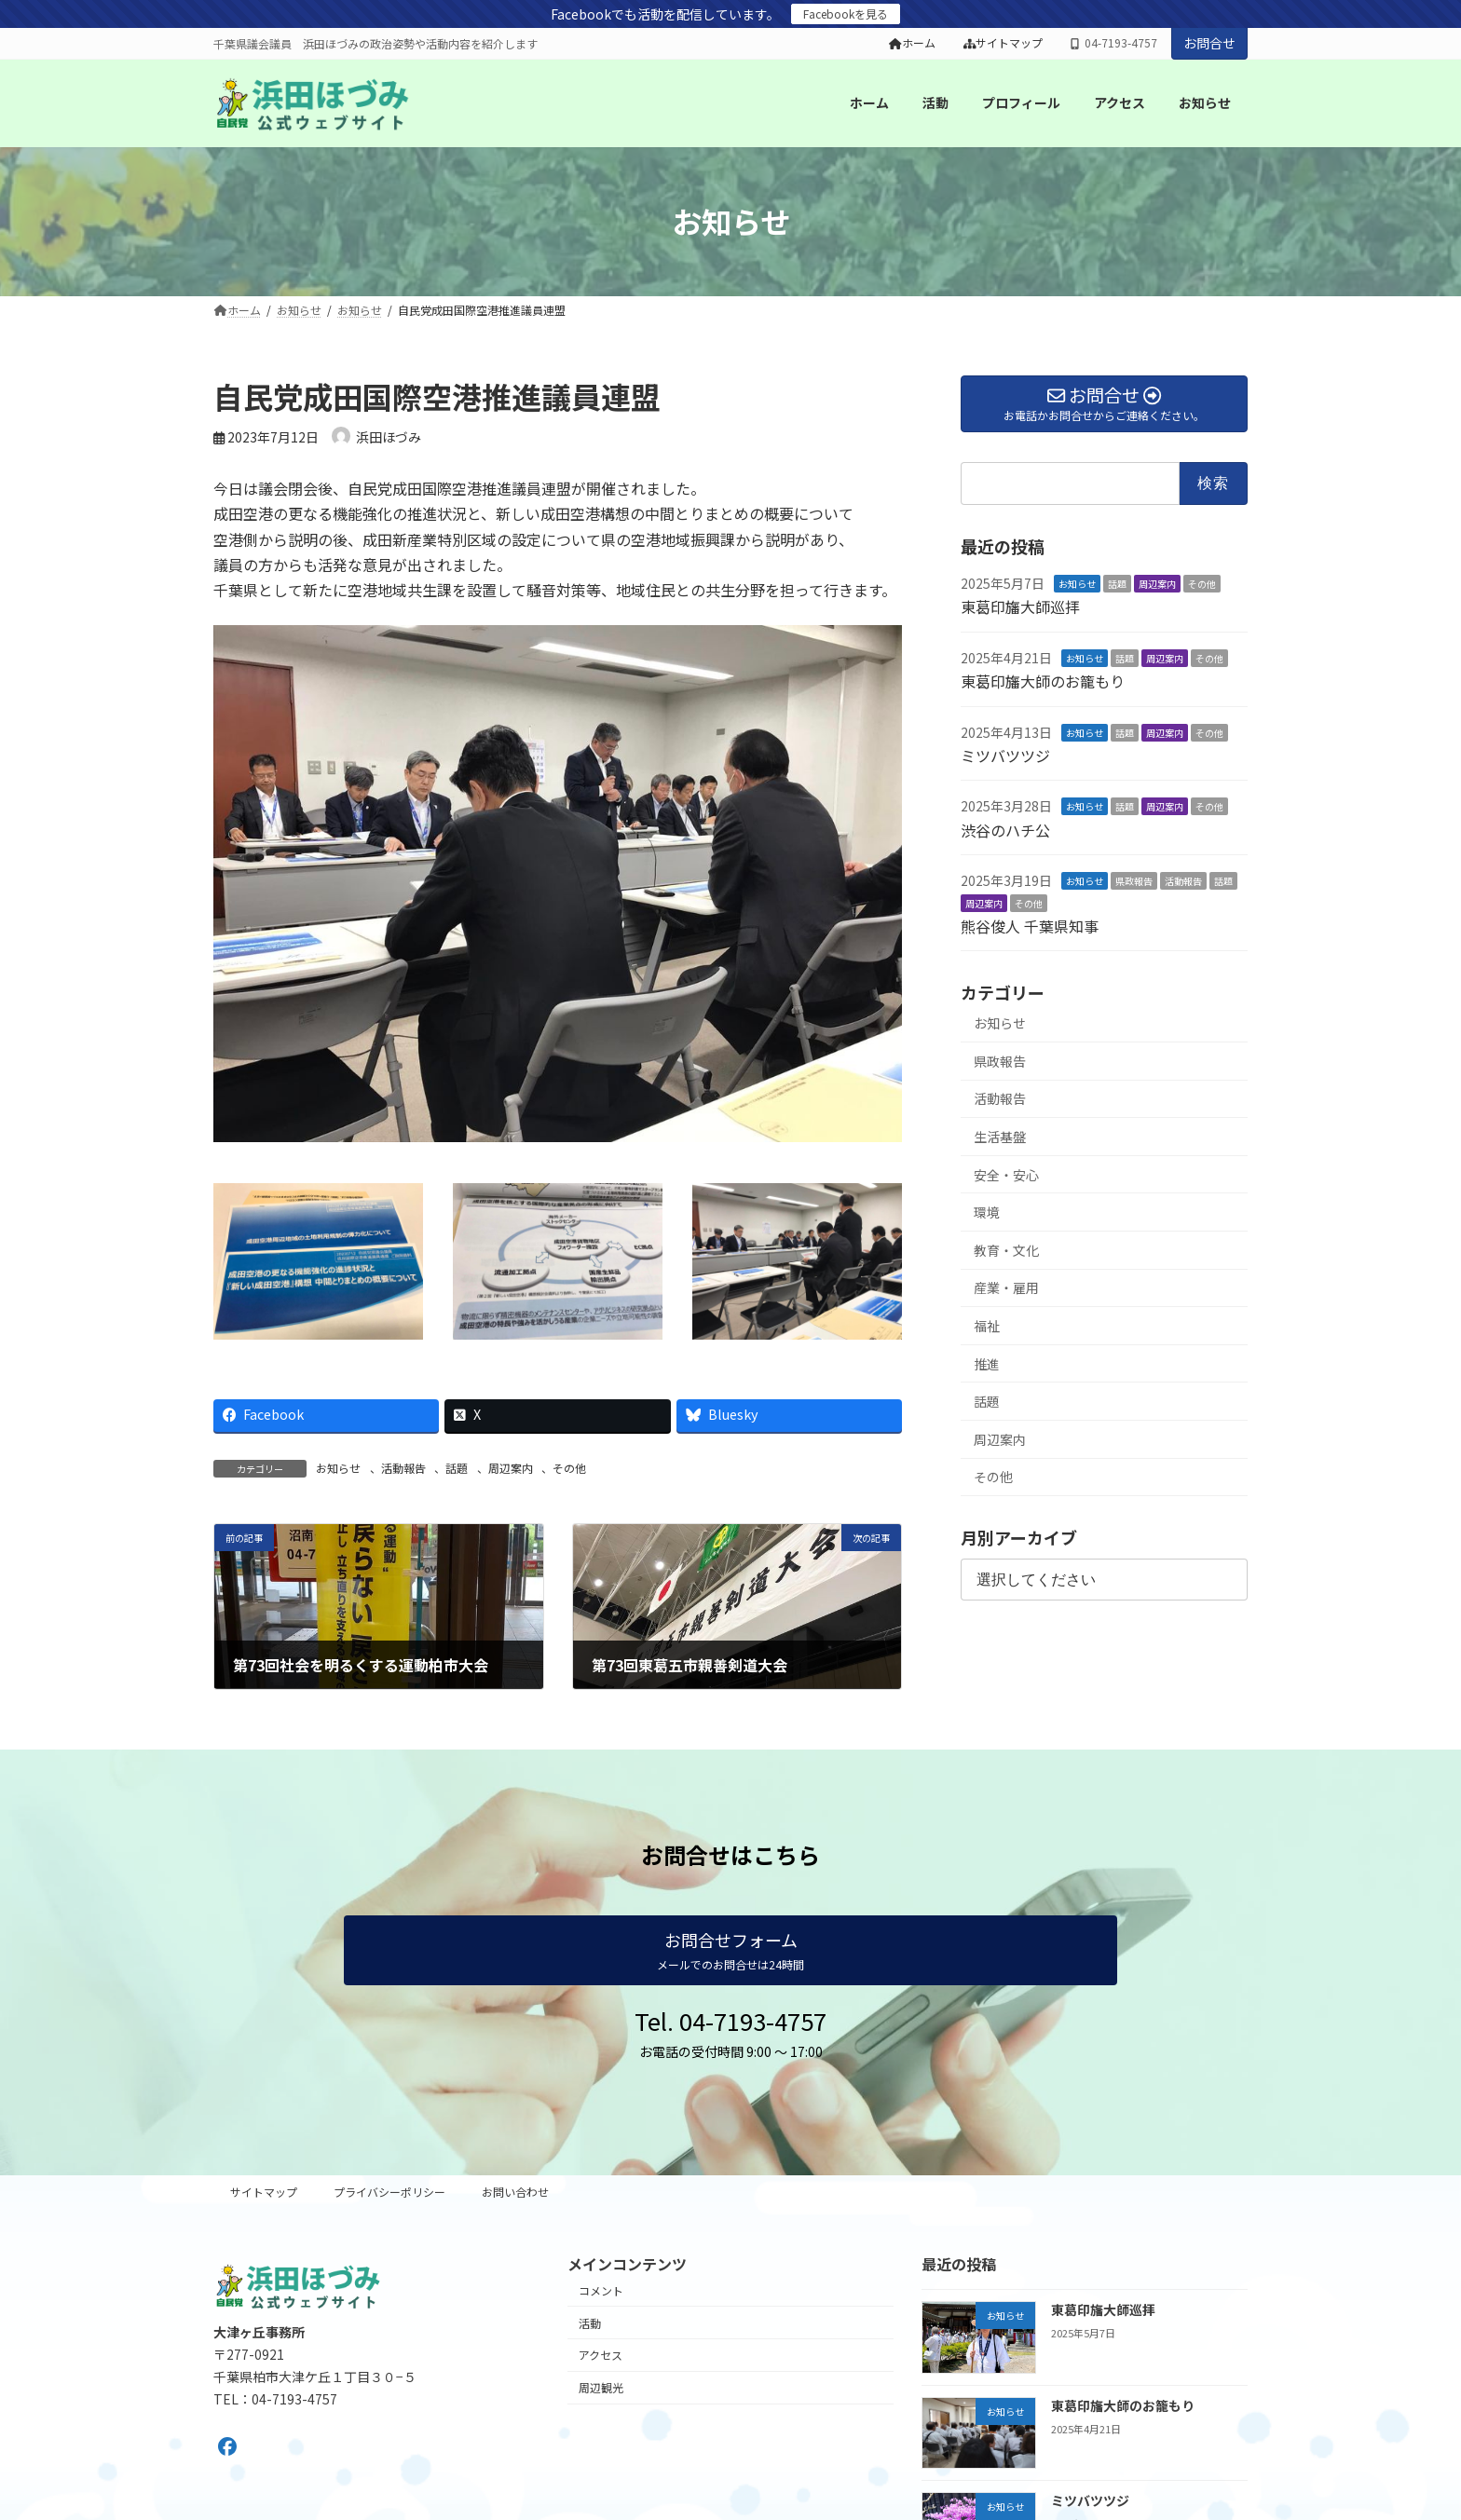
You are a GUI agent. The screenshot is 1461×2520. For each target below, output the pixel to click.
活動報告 (403, 1468)
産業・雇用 (1006, 1287)
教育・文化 (1006, 1250)
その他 (569, 1468)
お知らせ (338, 1468)
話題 (456, 1468)
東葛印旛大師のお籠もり (1043, 681)
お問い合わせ (515, 2192)
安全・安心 (1006, 1174)
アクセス (600, 2355)
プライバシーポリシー (389, 2192)
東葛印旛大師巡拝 (1020, 606)
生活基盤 (1000, 1136)
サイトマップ (1003, 42)
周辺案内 (510, 1468)
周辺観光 (601, 2387)
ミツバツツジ (1005, 755)
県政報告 (1134, 881)
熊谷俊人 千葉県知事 (1030, 926)
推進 (987, 1363)
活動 (590, 2322)
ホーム (912, 42)
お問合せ (1209, 43)
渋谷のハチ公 (1005, 829)
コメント (601, 2290)
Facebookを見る (845, 13)
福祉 (987, 1325)
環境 (987, 1212)
